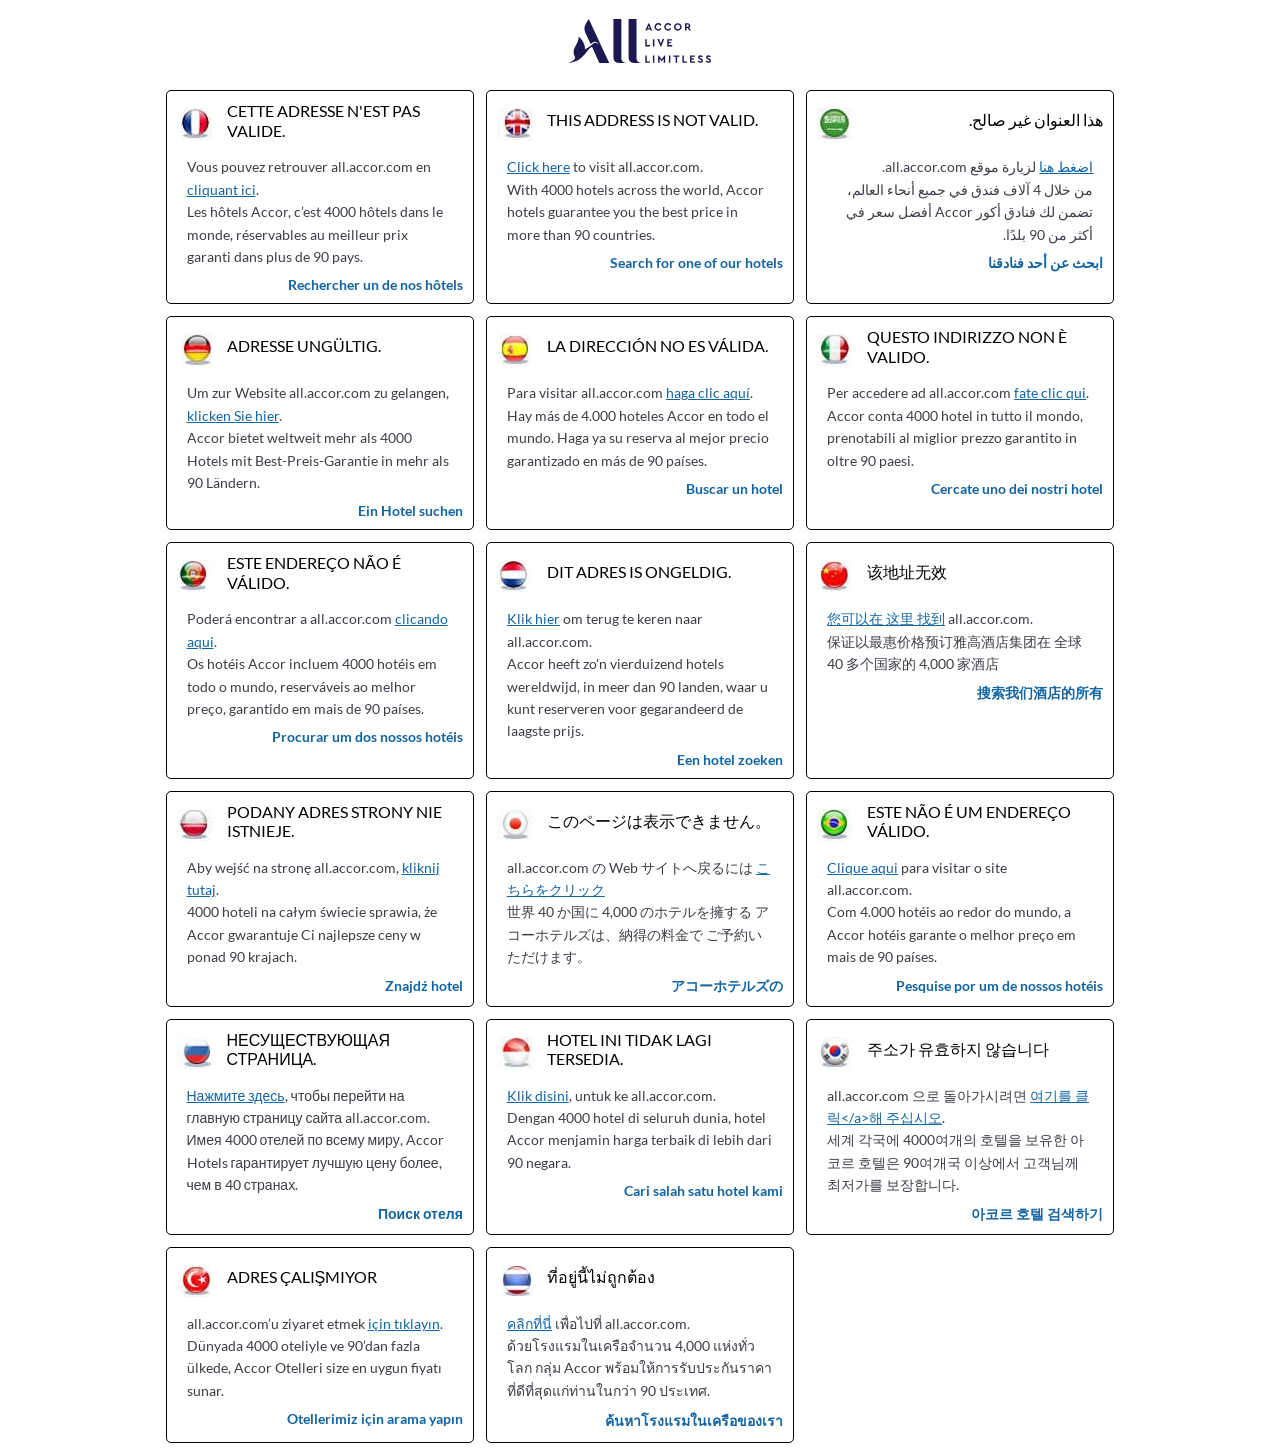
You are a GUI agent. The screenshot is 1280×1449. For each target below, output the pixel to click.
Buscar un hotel (734, 488)
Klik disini (538, 1095)
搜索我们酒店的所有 (1040, 692)
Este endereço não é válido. (314, 572)
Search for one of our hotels (696, 262)
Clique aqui (862, 867)
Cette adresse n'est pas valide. (323, 120)
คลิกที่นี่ (529, 1323)
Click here (538, 166)
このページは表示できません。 (659, 820)
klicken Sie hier (233, 415)
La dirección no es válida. (657, 345)
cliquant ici (221, 189)
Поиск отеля (420, 1213)
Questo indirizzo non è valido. (967, 346)
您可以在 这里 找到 (886, 618)
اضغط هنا (1066, 166)
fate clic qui (1050, 392)
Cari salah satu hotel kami (703, 1190)
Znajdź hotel (424, 985)
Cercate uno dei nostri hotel (1017, 488)
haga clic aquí (708, 392)
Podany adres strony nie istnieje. (334, 821)
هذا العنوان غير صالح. (1036, 119)
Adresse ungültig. (304, 345)
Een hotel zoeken (730, 759)
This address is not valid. (652, 119)
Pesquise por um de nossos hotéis (999, 985)
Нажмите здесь (236, 1095)
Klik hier (533, 618)
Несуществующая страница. (309, 1049)
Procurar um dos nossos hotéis (367, 736)
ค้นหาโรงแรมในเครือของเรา (694, 1420)
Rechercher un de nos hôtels (375, 284)
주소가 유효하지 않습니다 (958, 1048)
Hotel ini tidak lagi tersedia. (629, 1049)
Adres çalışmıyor (302, 1276)
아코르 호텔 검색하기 (1037, 1213)
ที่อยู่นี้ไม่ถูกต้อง (601, 1276)
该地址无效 (907, 571)
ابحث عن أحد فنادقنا (1045, 262)
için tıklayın (404, 1323)
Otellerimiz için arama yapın (375, 1418)
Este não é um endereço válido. (969, 821)
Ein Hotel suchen (410, 510)
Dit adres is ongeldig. (639, 571)
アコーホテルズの (727, 985)
